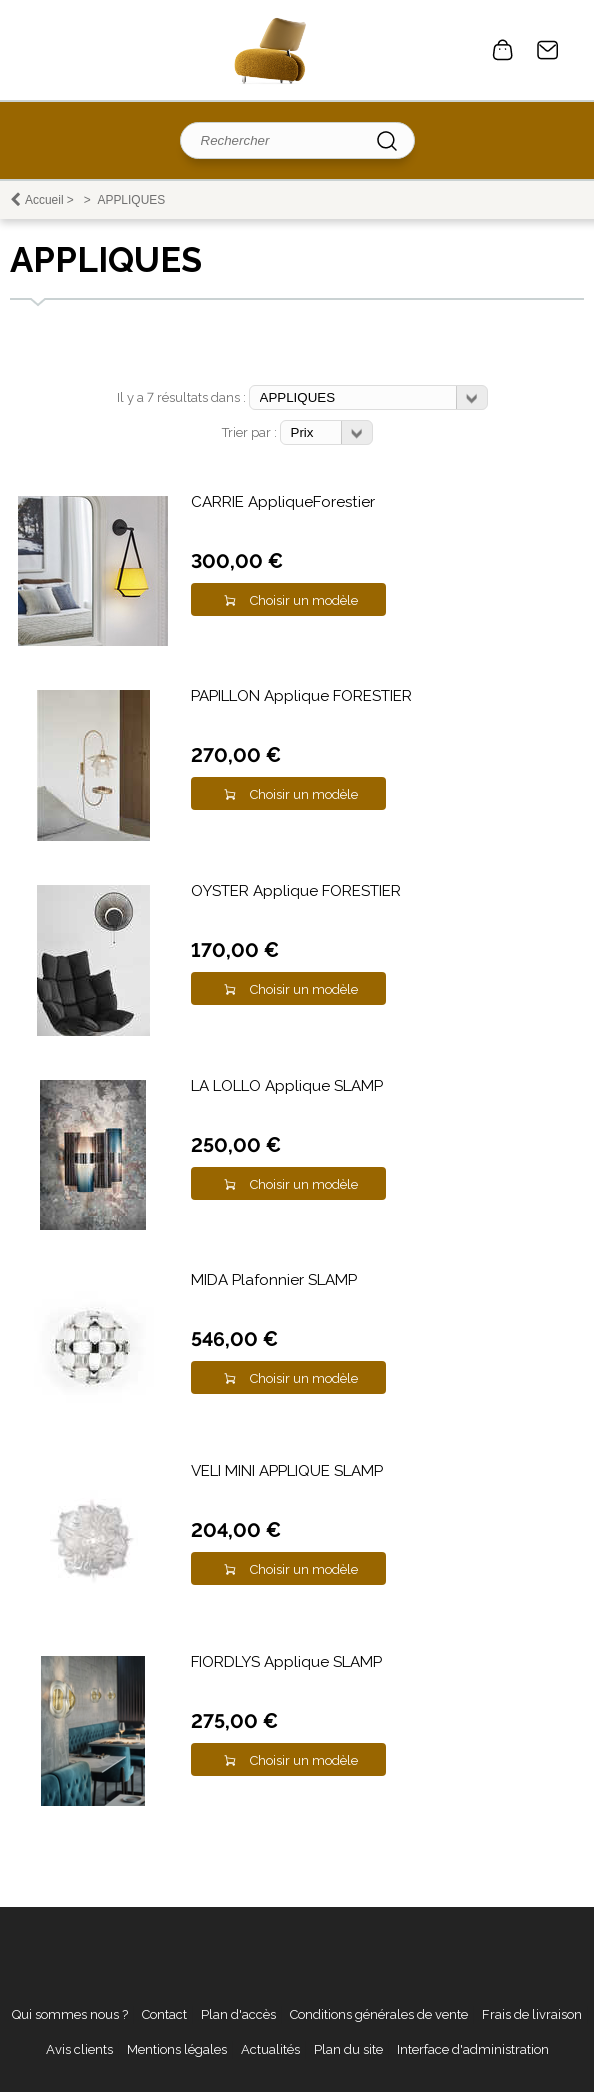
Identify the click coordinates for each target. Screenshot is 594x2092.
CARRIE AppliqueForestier (283, 502)
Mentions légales (177, 2049)
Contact (548, 50)
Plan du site (348, 2049)
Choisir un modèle (304, 600)
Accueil (44, 200)
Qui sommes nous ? (70, 2014)
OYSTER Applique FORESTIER (296, 891)
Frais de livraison (532, 2014)
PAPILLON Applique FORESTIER (301, 696)
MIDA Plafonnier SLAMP (274, 1280)
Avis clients (79, 2049)
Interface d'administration (473, 2049)
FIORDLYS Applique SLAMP (286, 1662)
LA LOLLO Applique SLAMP (287, 1086)
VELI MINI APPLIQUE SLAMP (287, 1471)
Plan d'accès (238, 2014)
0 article (503, 50)
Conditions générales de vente (379, 2014)
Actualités (270, 2049)
